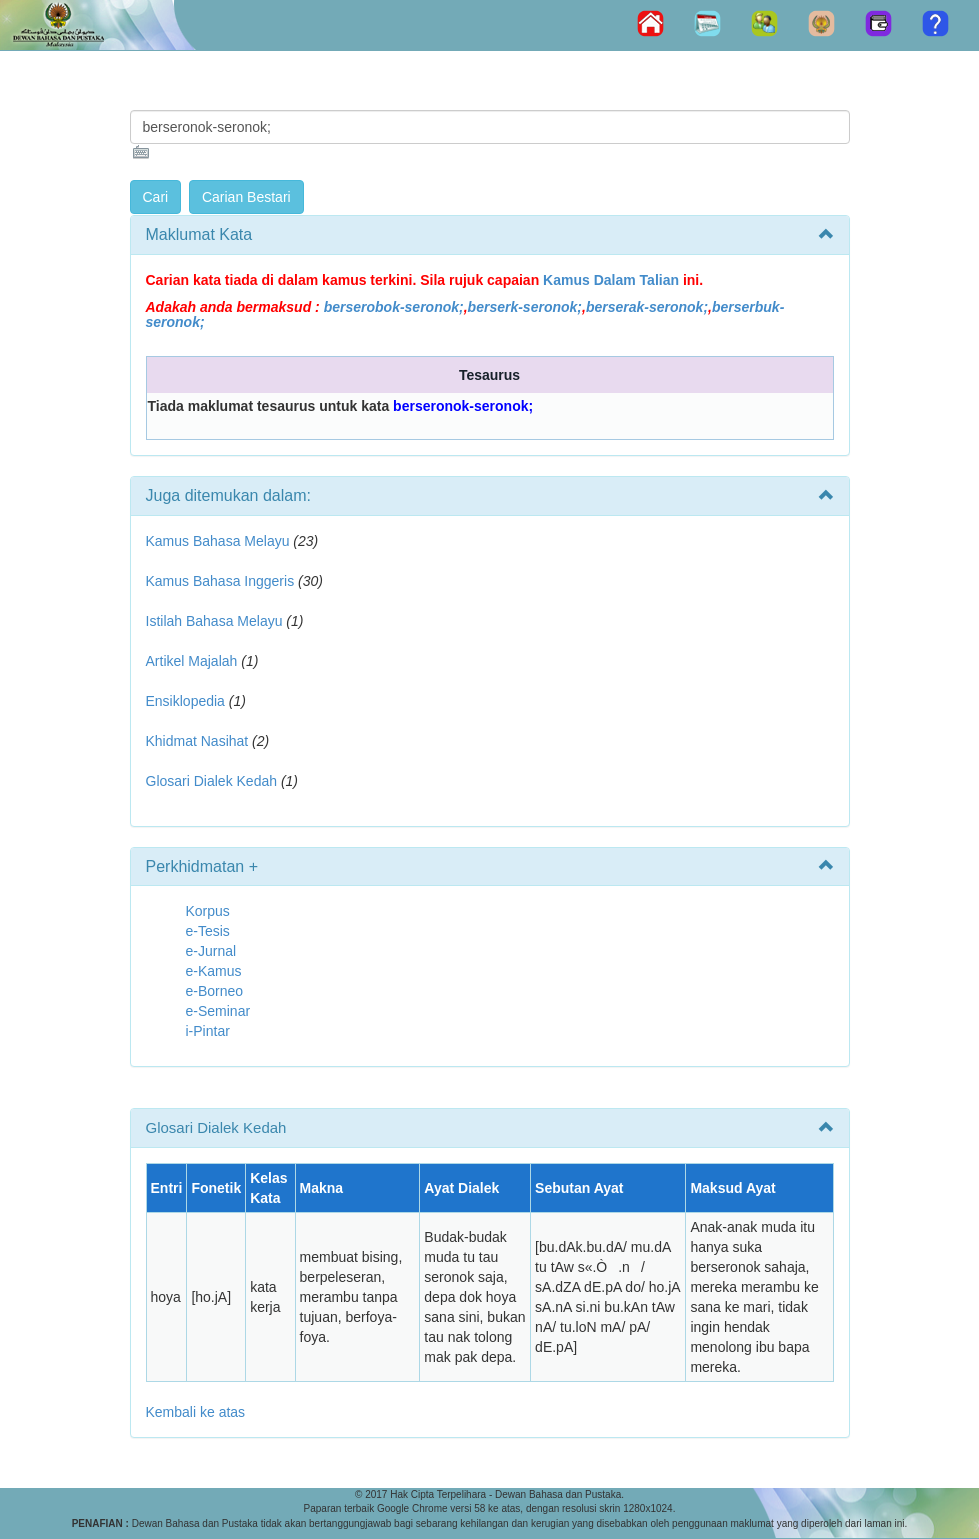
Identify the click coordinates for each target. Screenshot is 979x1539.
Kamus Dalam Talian (611, 280)
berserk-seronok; (525, 307)
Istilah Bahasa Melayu (214, 621)
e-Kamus (214, 971)
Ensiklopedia (185, 701)
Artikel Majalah (192, 661)
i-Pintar (208, 1031)
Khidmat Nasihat (197, 741)
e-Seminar (218, 1011)
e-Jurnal (211, 951)
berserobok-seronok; (394, 307)
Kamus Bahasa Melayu (220, 541)
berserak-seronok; (647, 307)
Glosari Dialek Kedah (212, 781)
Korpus (208, 911)
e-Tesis (208, 931)
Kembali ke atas (196, 1412)
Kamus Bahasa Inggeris (220, 581)
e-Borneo (215, 991)
